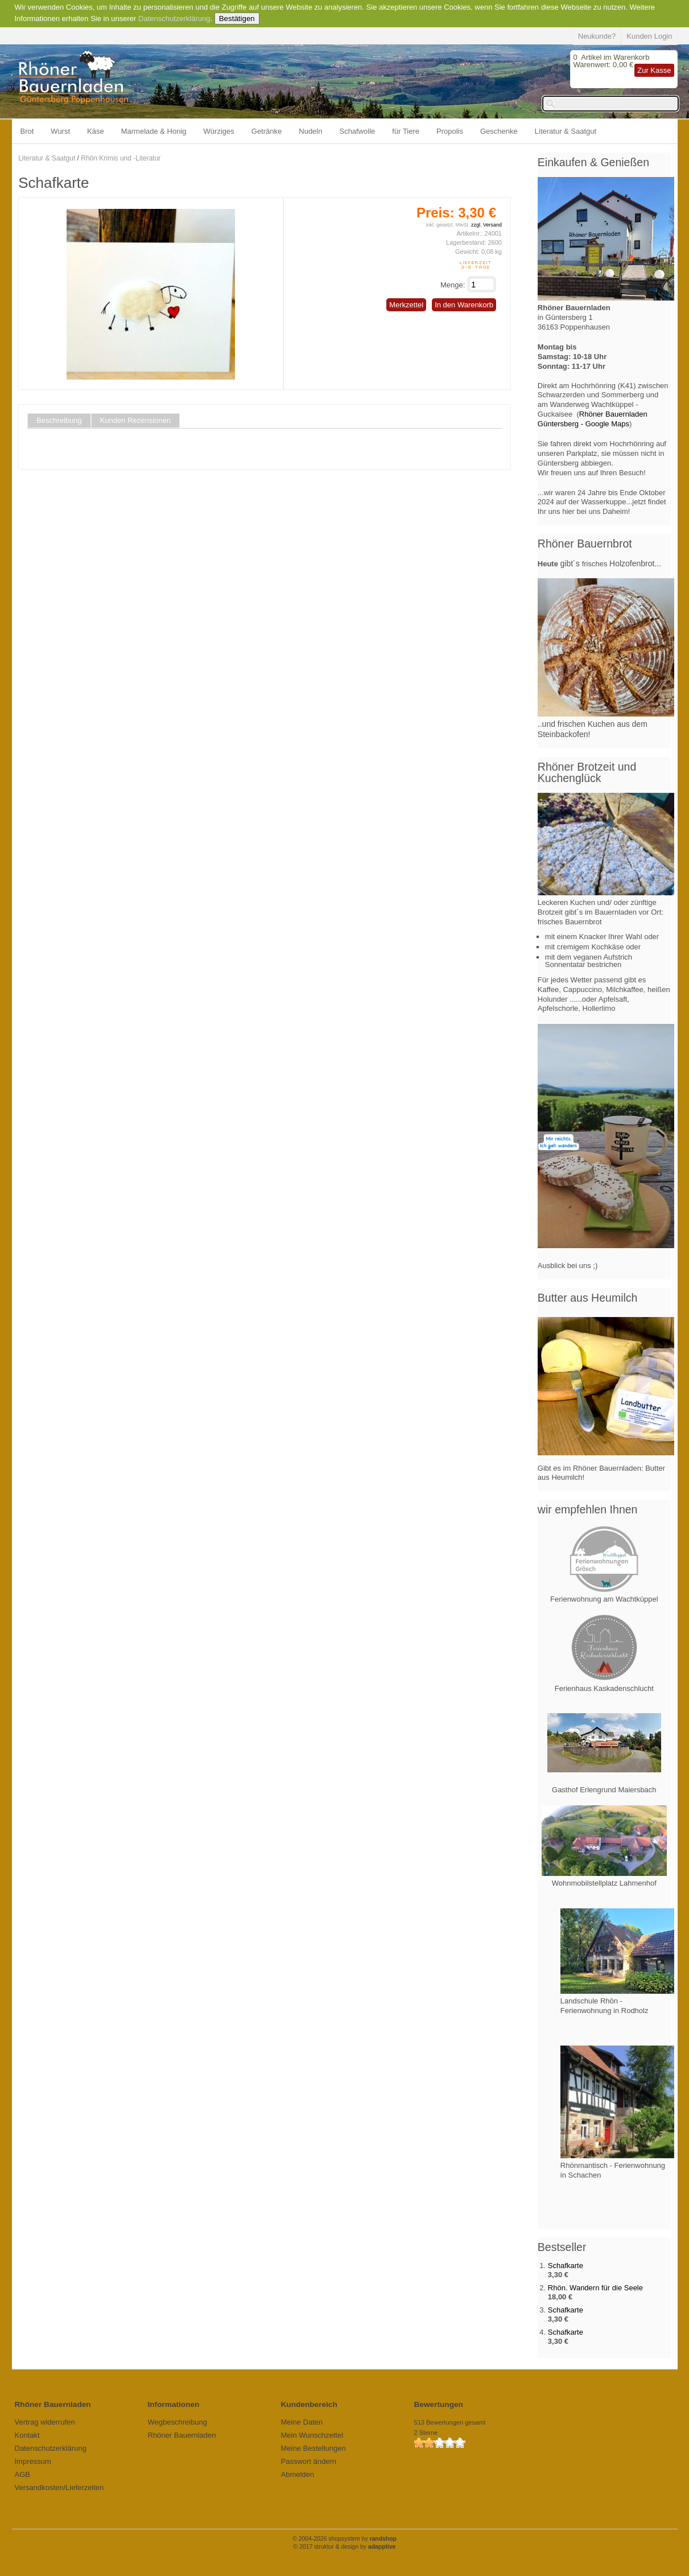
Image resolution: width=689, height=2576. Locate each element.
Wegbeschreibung (178, 2422)
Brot (27, 131)
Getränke (266, 131)
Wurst (60, 131)
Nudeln (310, 131)
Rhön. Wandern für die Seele (595, 2287)
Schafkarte (565, 2265)
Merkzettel (406, 305)
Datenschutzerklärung (174, 18)
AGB (22, 2474)
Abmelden (298, 2474)
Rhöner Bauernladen (182, 2435)
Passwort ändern (309, 2461)
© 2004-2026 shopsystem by (344, 2539)
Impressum (33, 2461)
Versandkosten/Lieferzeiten (59, 2487)
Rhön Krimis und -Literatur (120, 158)
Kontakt (27, 2435)
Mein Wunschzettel (312, 2435)
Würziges (219, 131)
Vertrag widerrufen (45, 2422)
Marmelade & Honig (154, 131)
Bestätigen (237, 18)
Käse (95, 131)
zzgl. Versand (486, 225)
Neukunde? (597, 36)
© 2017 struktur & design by (345, 2547)
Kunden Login (649, 36)
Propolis (449, 131)
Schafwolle (357, 131)
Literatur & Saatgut (565, 131)
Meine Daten (302, 2422)
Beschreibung (59, 421)
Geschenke (499, 131)
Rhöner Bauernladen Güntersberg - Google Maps (592, 419)
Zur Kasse (654, 70)
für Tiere (405, 131)
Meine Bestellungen (313, 2448)
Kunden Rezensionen (135, 421)
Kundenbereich (309, 2404)
